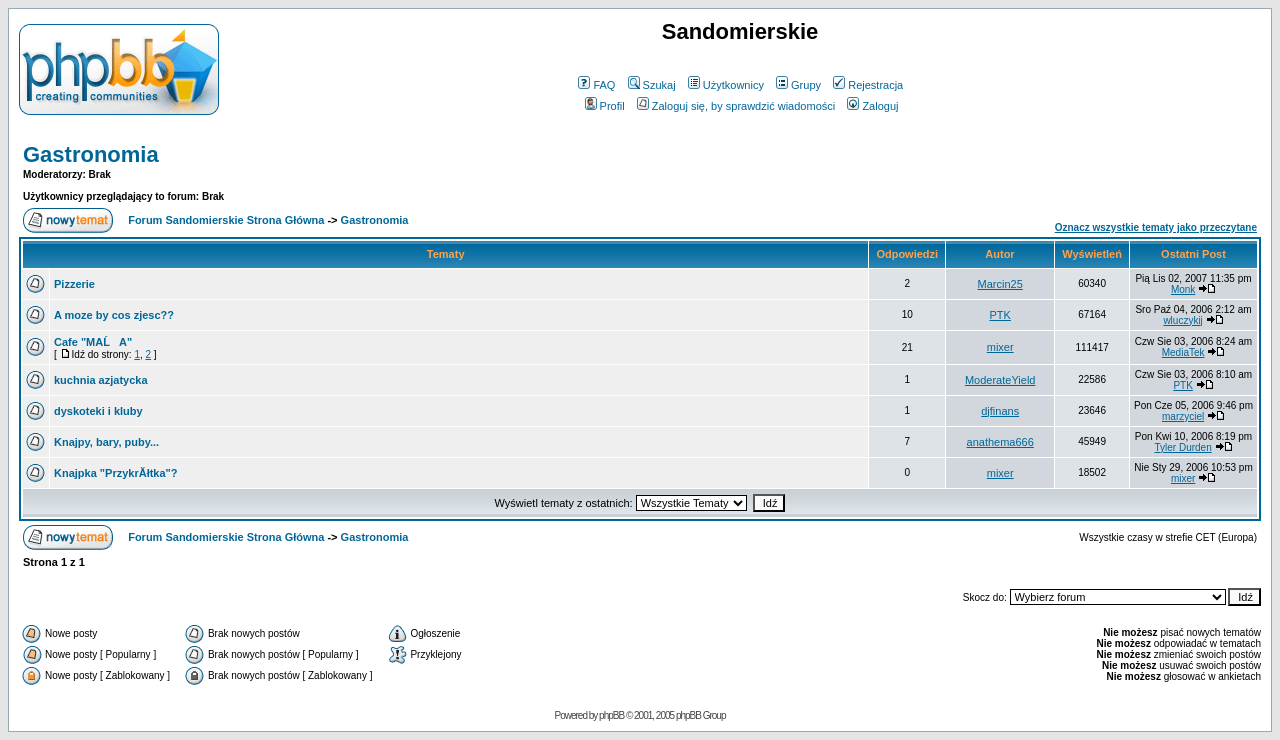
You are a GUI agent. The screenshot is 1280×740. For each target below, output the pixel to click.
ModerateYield (1000, 380)
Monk (1183, 289)
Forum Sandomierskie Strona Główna (226, 220)
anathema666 (1000, 442)
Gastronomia (91, 154)
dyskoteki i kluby (98, 411)
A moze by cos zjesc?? (114, 315)
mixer (1000, 347)
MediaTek (1183, 352)
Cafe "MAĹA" (93, 342)
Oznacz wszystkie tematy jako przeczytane (1156, 227)
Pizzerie (74, 284)
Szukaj (652, 85)
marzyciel (1183, 416)
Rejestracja (868, 85)
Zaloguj (872, 106)
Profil (605, 106)
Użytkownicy (726, 85)
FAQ (596, 85)
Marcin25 (1000, 284)
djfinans (1000, 411)
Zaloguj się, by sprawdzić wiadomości (736, 106)
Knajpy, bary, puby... (106, 442)
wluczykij (1182, 320)
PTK (999, 315)
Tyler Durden (1182, 447)
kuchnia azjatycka (101, 380)
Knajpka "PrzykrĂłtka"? (116, 473)
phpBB (611, 715)
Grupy (798, 85)
